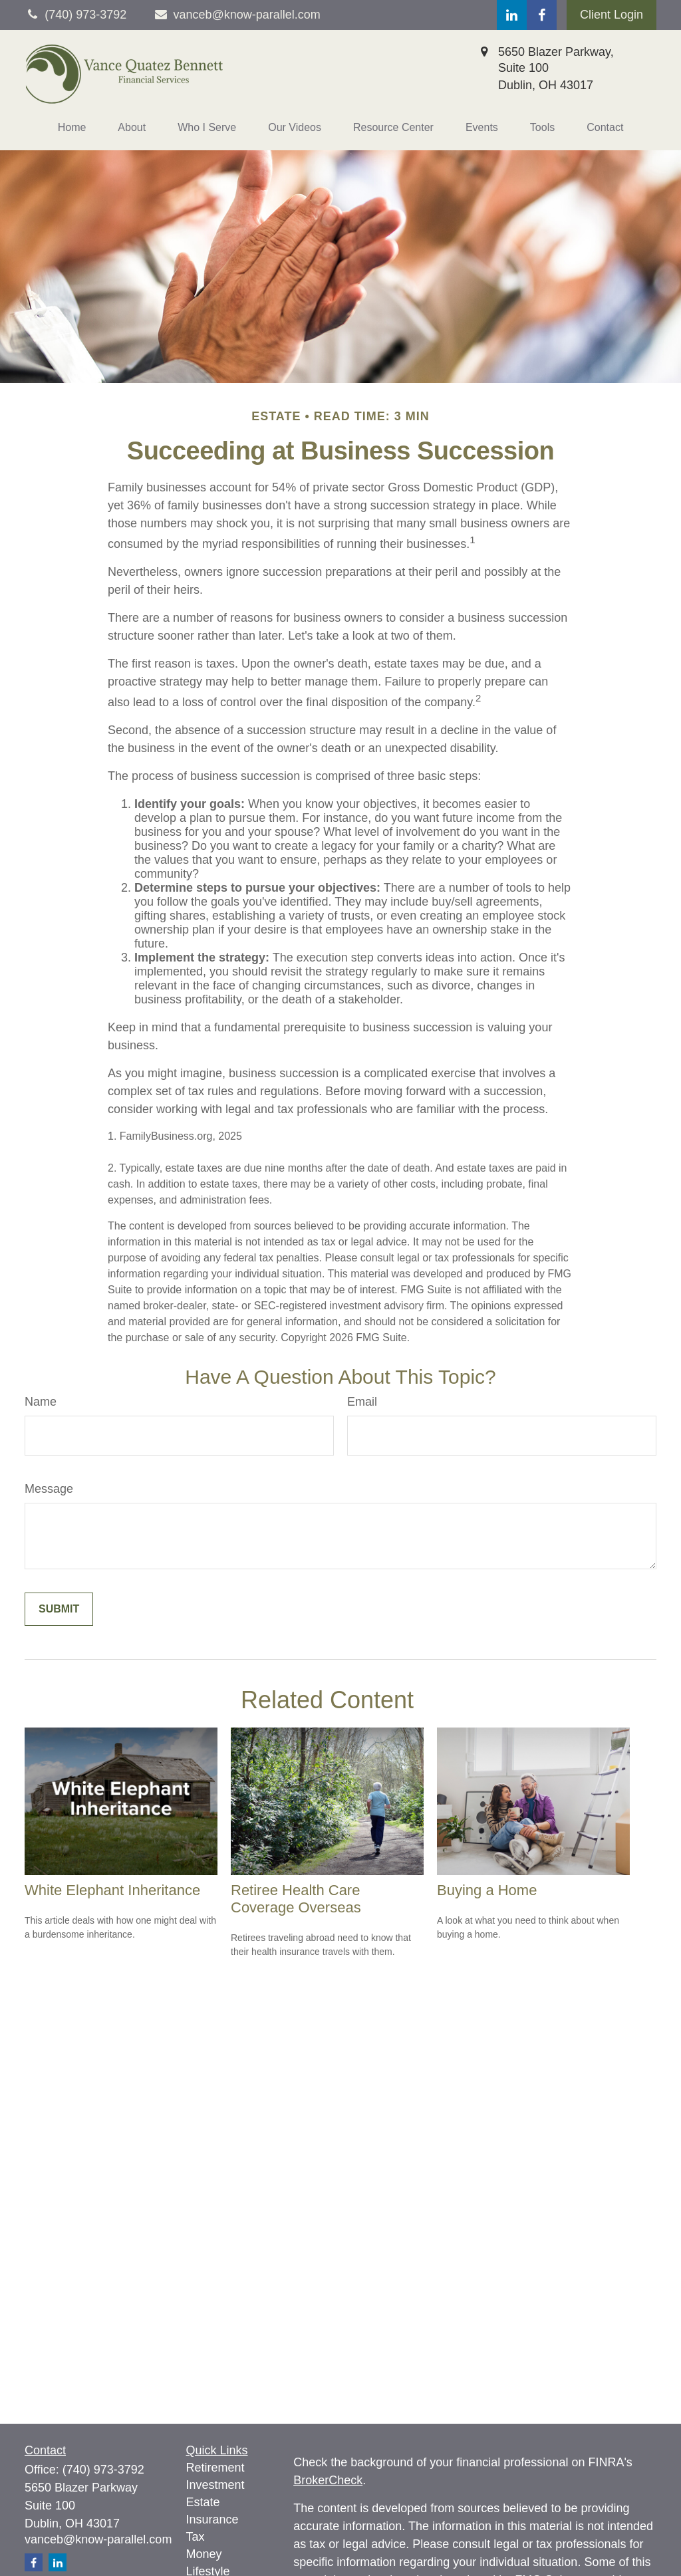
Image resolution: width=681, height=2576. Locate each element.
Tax (195, 2536)
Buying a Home (487, 1890)
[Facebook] (542, 15)
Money (204, 2554)
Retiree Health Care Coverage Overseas (296, 1899)
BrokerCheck (327, 2480)
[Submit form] (59, 1609)
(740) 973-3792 (103, 2469)
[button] (72, 127)
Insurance (212, 2519)
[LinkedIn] (512, 15)
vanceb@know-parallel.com (237, 14)
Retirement (215, 2467)
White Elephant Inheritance (112, 1890)
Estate (203, 2502)
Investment (215, 2485)
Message (49, 1488)
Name (41, 1401)
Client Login (611, 14)
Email (362, 1401)
